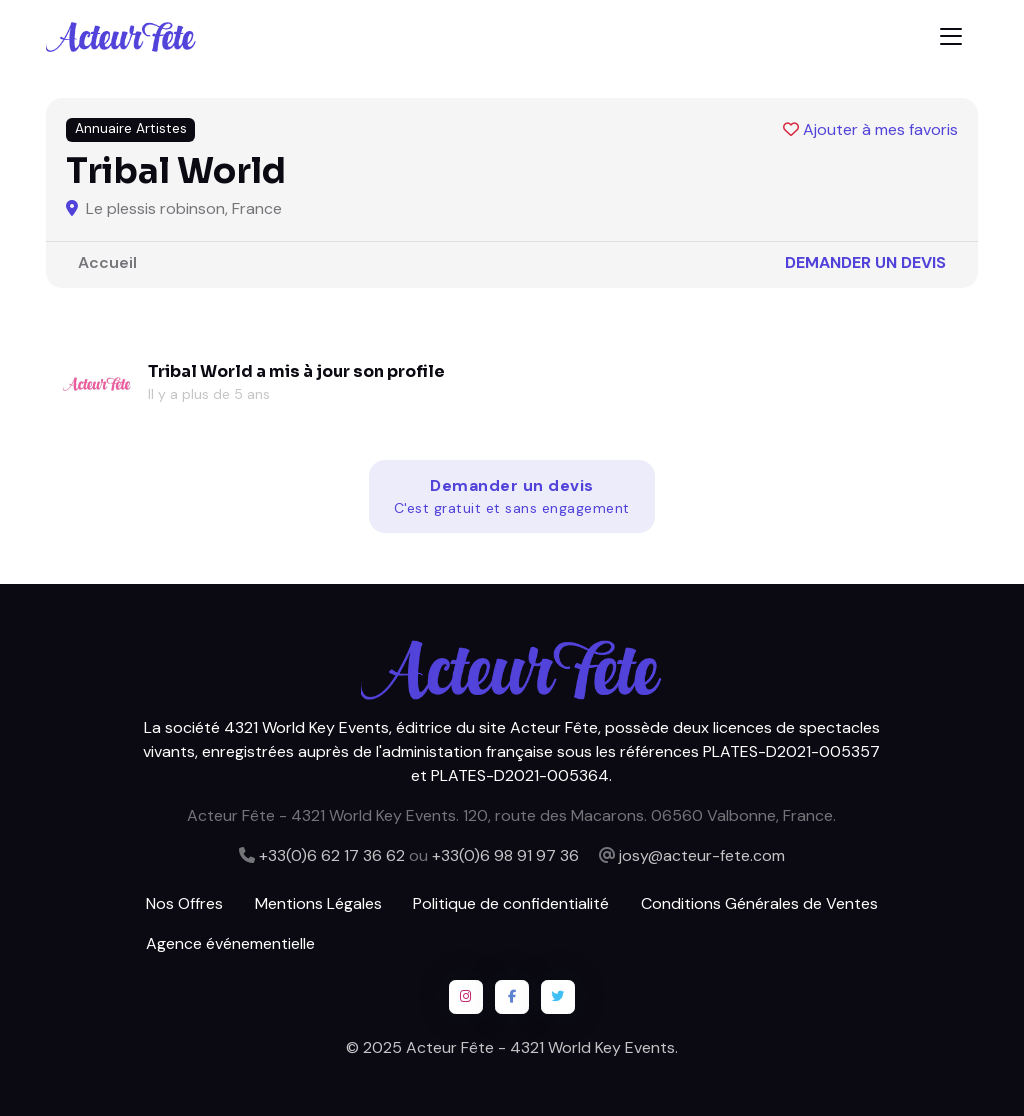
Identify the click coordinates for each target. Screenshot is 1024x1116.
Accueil (107, 262)
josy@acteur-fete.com (702, 855)
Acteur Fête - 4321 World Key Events (540, 1047)
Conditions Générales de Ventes (759, 903)
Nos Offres (184, 903)
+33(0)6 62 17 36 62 (332, 855)
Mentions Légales (318, 903)
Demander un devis (865, 262)
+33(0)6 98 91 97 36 (505, 855)
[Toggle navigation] (951, 36)
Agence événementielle (230, 943)
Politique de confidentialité (511, 903)
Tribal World (200, 371)
